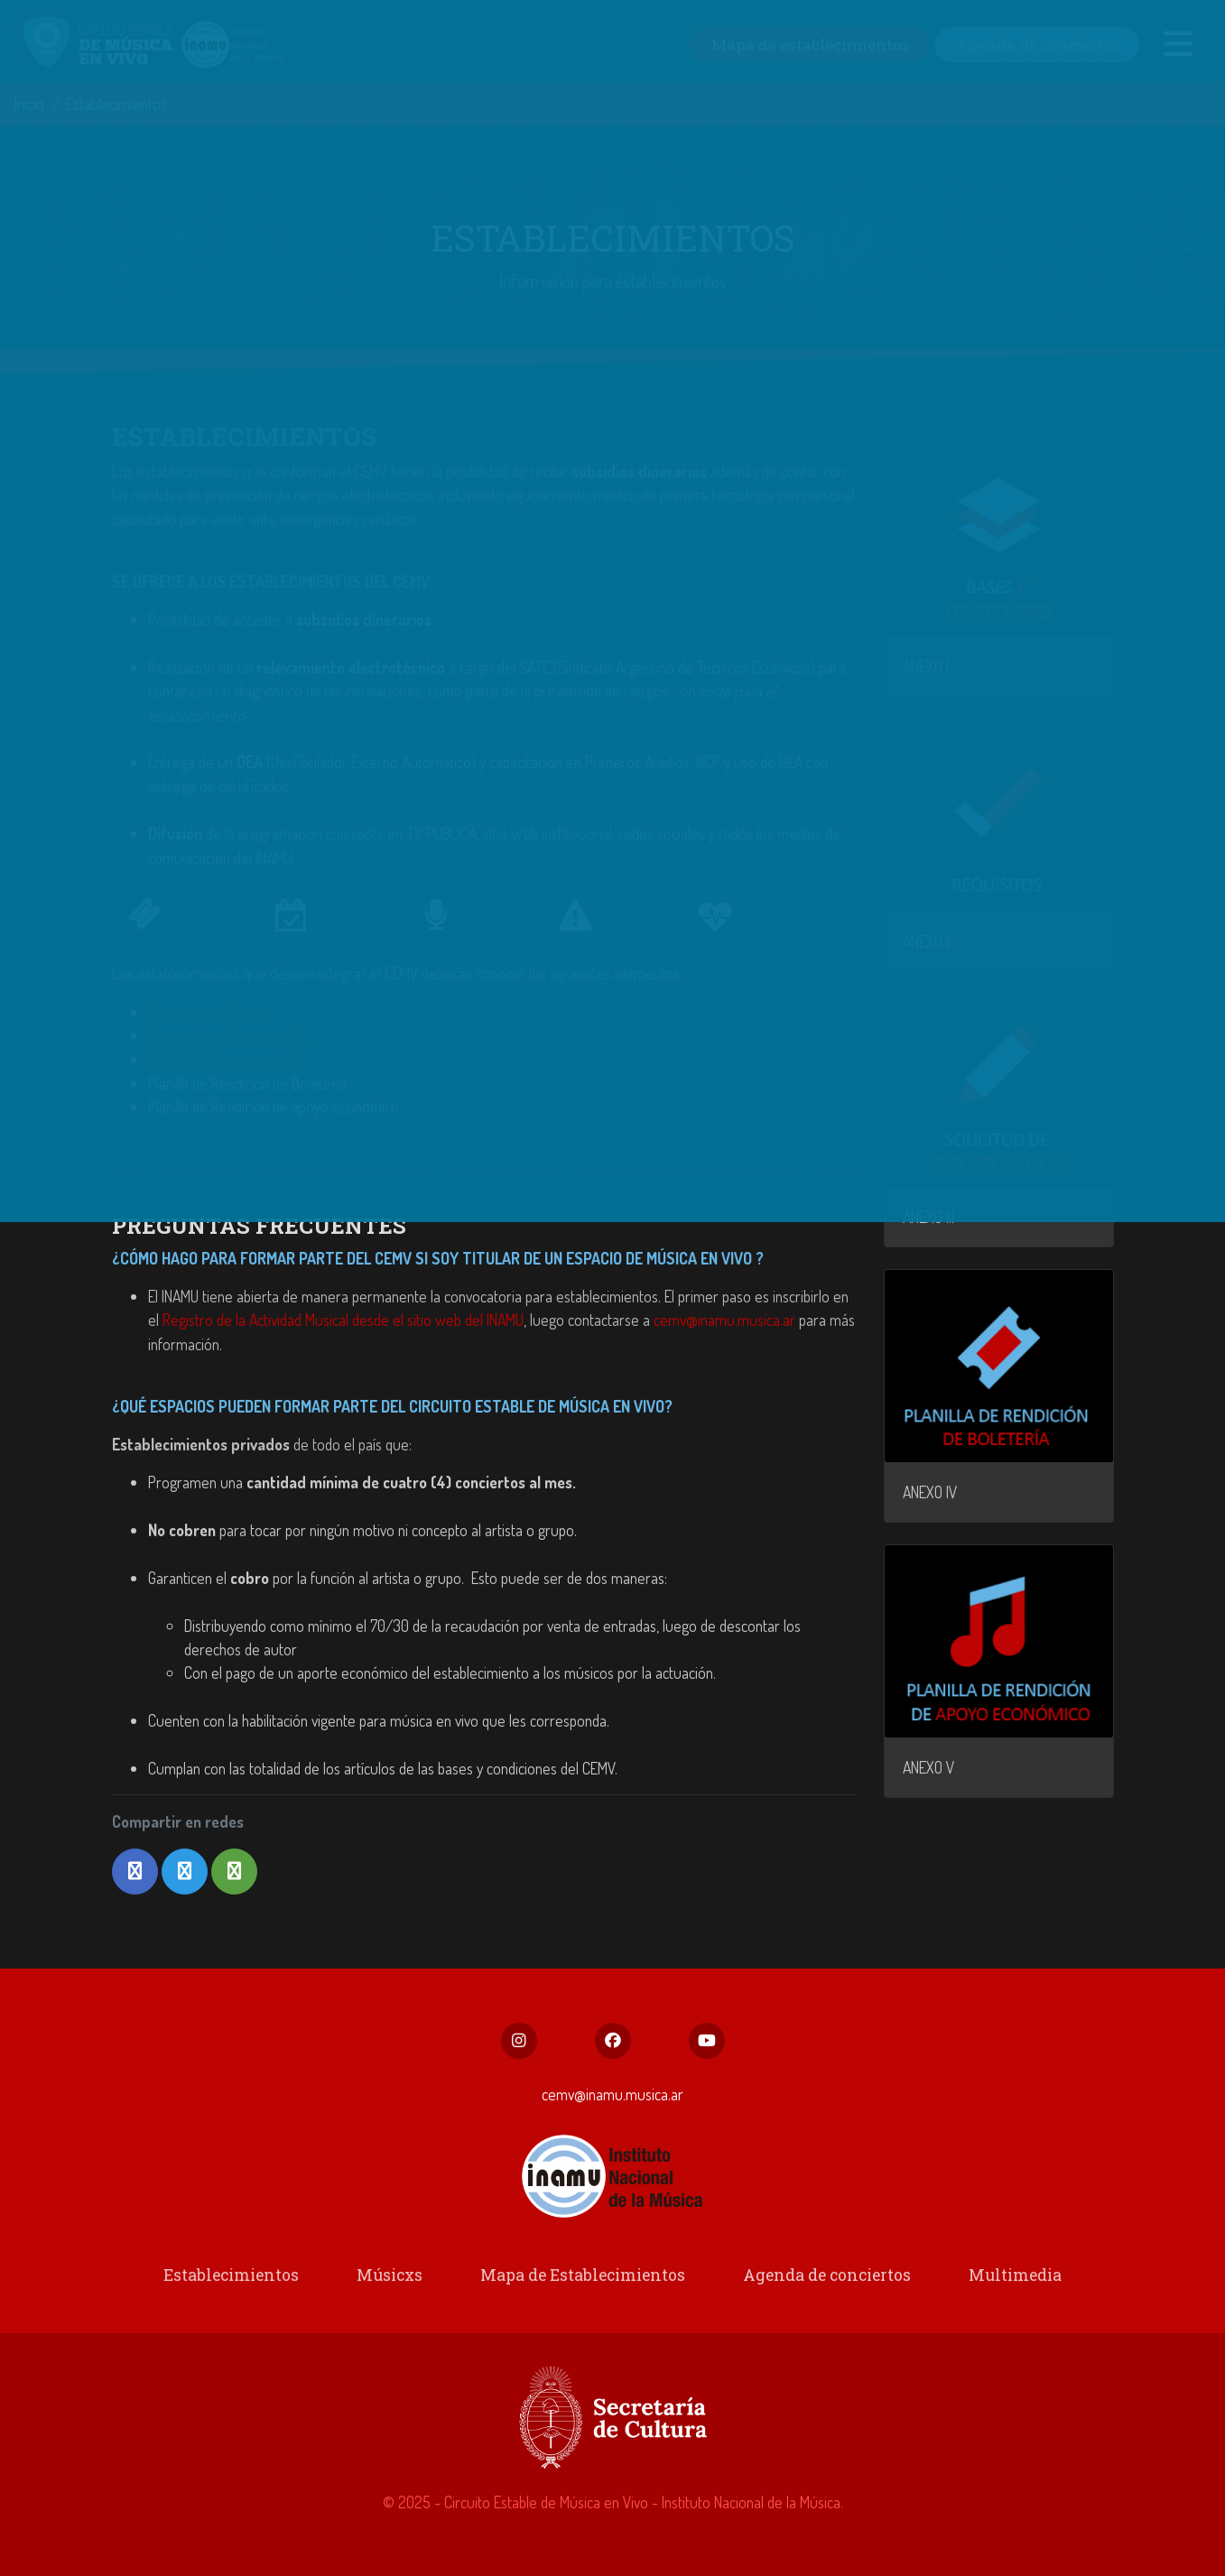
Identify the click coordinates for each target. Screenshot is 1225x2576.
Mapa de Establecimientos (583, 2279)
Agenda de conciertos (822, 2279)
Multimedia (1006, 2279)
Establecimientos (239, 2279)
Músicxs (394, 2279)
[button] (135, 1872)
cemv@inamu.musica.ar (724, 1320)
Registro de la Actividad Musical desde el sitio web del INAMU (343, 1320)
